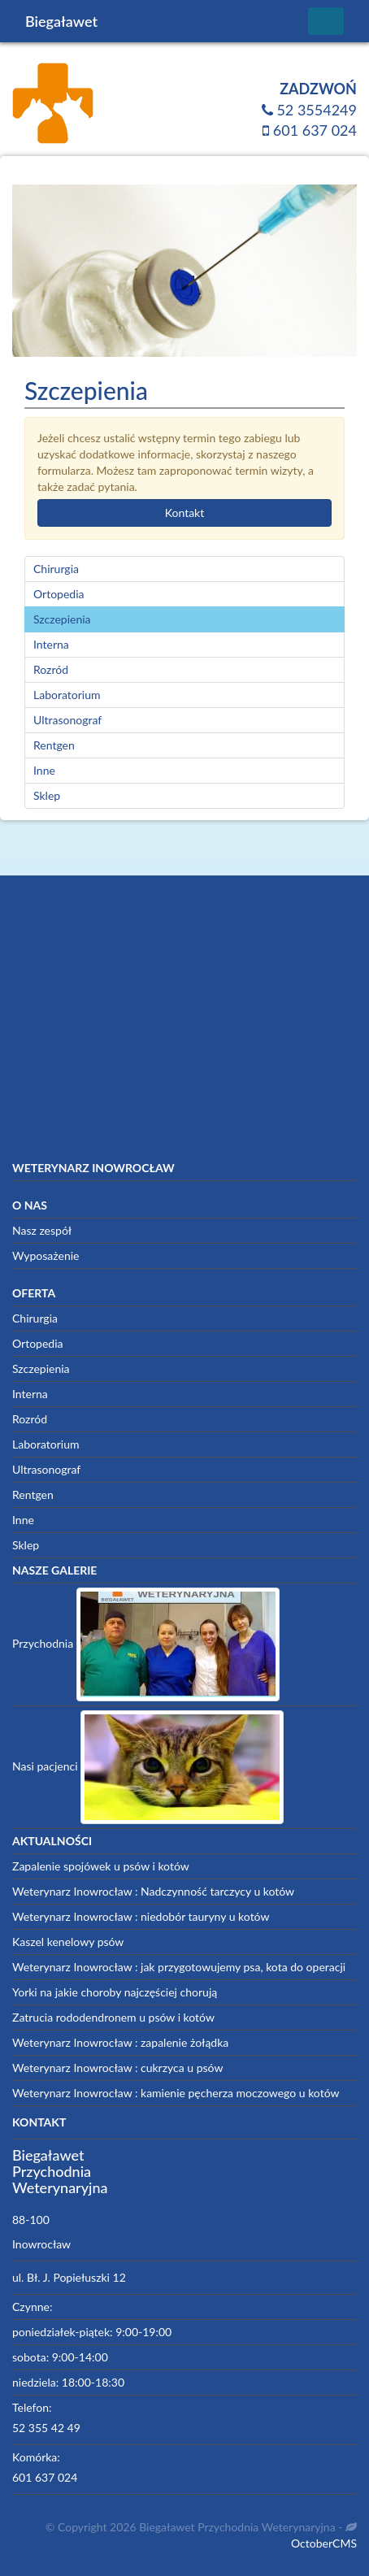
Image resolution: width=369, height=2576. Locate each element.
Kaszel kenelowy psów (68, 1941)
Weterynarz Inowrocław (93, 1168)
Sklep (46, 795)
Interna (51, 644)
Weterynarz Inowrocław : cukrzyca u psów (117, 2067)
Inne (44, 770)
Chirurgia (56, 569)
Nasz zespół (42, 1230)
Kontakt (185, 512)
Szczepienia (62, 619)
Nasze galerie (54, 1570)
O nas (29, 1205)
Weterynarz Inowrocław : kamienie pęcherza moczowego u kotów (175, 2093)
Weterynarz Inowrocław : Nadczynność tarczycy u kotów (153, 1891)
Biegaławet (61, 21)
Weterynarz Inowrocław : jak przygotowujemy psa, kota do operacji (178, 1967)
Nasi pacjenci (148, 1767)
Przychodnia (146, 1644)
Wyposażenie (45, 1255)
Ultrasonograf (67, 720)
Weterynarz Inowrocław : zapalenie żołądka (120, 2042)
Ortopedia (58, 594)
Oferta (33, 1293)
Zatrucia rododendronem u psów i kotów (113, 2017)
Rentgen (54, 745)
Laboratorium (66, 695)
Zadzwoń (318, 89)
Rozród (50, 669)
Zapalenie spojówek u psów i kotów (100, 1866)
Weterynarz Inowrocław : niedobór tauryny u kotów (140, 1916)
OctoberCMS (324, 2543)
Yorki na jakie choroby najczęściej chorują (114, 1992)
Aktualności (52, 1841)
